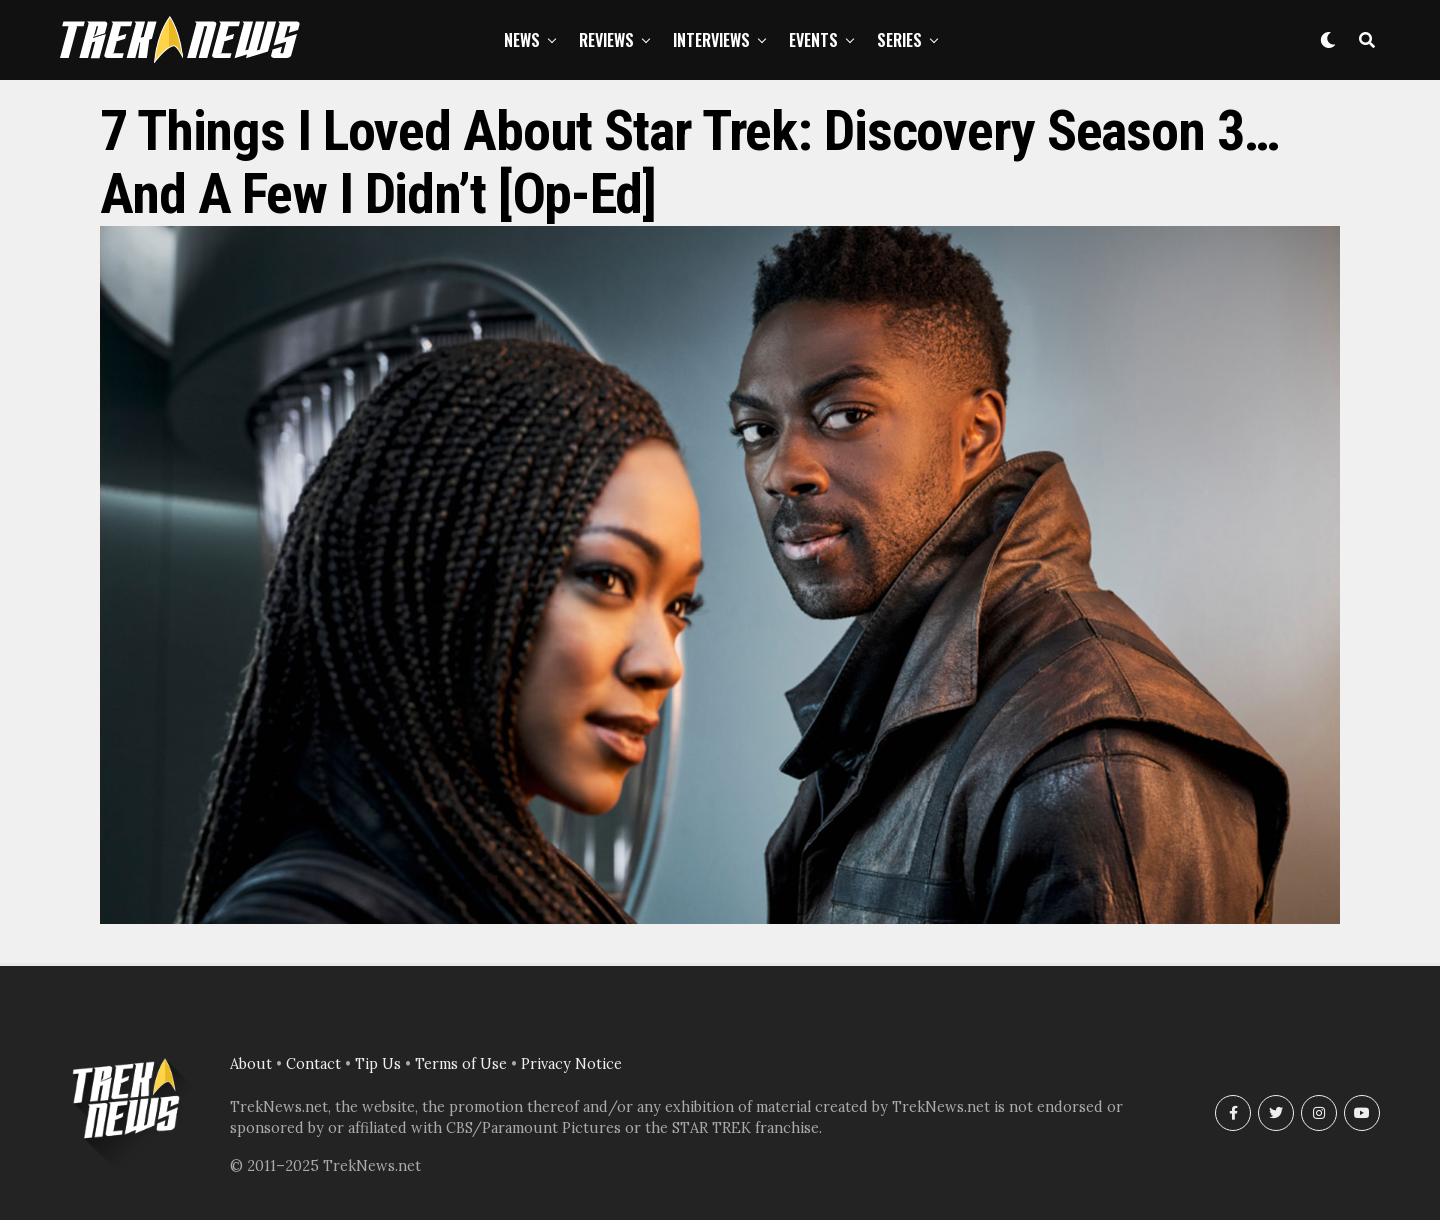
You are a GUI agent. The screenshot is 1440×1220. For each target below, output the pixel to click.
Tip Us (378, 1064)
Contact (313, 1064)
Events (813, 40)
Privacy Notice (571, 1064)
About (251, 1064)
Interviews (711, 40)
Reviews (606, 40)
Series (899, 40)
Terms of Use (461, 1064)
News (522, 40)
